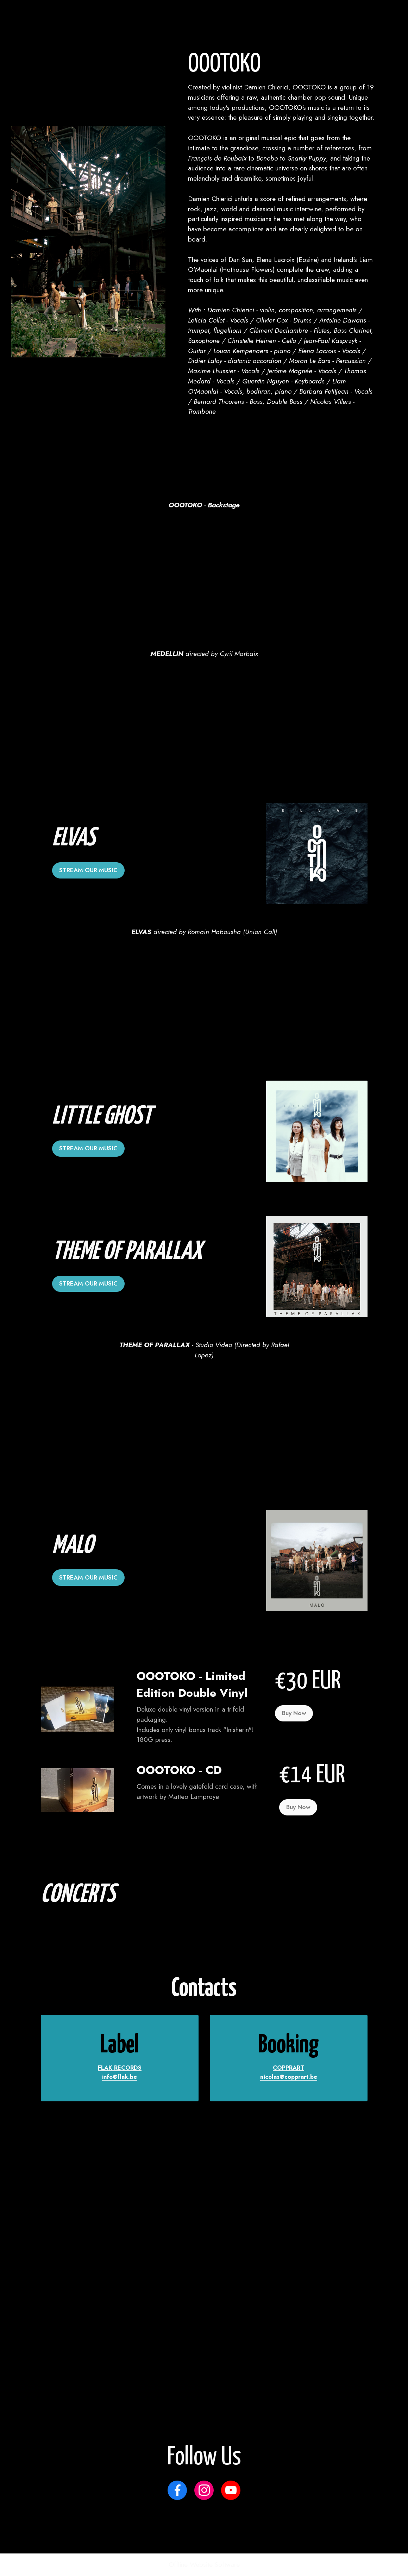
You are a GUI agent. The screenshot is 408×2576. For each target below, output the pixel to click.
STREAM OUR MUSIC (89, 870)
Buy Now (294, 1713)
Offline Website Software (204, 2565)
